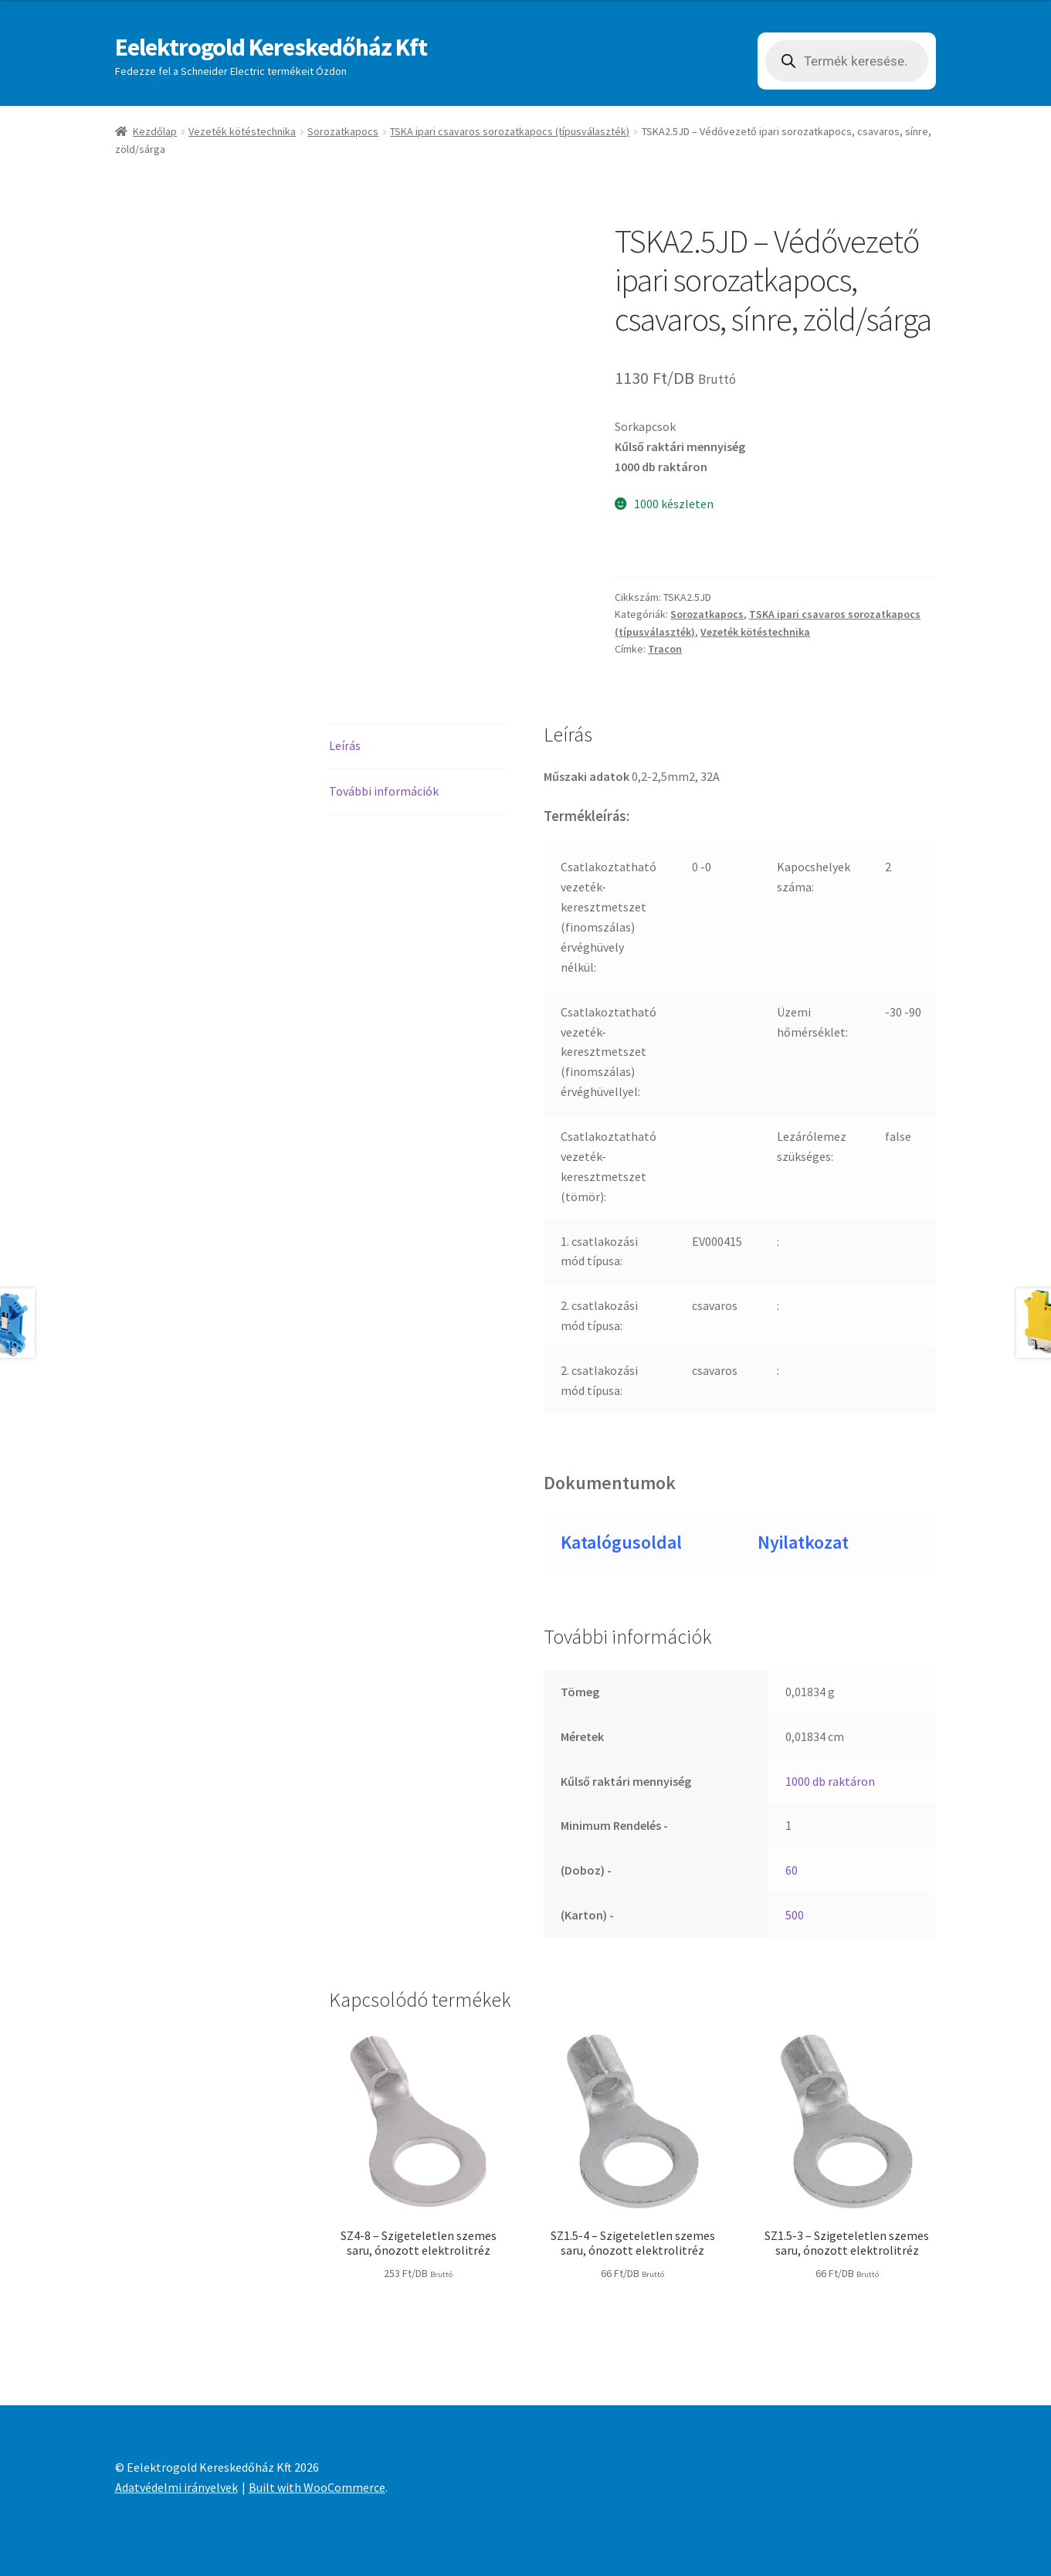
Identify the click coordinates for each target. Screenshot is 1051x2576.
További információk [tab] (384, 791)
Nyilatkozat (803, 1542)
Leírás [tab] (345, 745)
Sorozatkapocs (342, 131)
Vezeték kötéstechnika (242, 131)
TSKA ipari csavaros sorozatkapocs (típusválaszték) (509, 131)
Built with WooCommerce (317, 2487)
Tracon (665, 649)
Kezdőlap (155, 131)
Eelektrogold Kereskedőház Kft (271, 47)
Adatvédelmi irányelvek (176, 2487)
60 (791, 1870)
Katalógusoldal (621, 1542)
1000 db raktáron (830, 1781)
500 (794, 1915)
